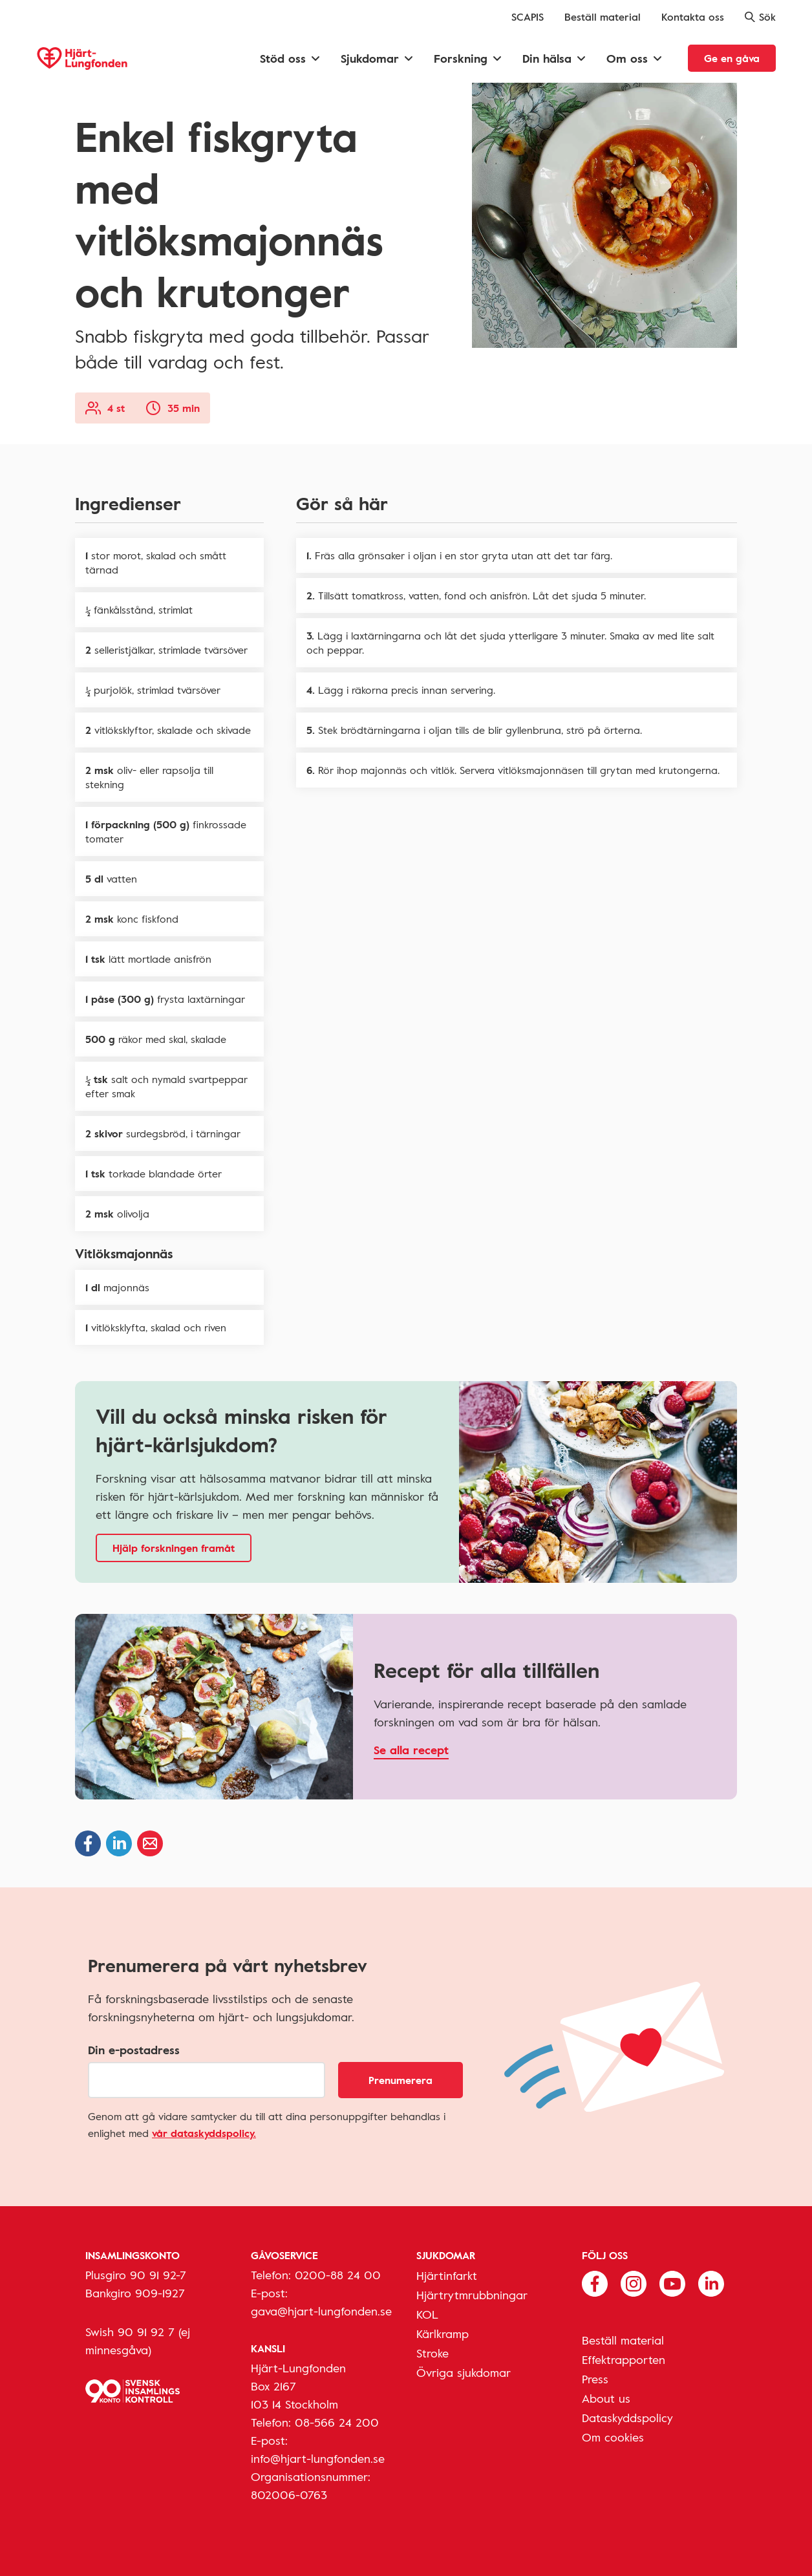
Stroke (432, 2353)
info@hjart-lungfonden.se (318, 2458)
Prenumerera (401, 2080)
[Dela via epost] (150, 1843)
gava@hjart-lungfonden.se (321, 2310)
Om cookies (613, 2437)
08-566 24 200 (337, 2422)
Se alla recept (411, 1749)
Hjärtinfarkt (446, 2275)
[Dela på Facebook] (88, 1843)
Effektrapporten (623, 2359)
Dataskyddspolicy (627, 2417)
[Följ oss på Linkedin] (711, 2282)
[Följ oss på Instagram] (633, 2282)
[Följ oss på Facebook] (595, 2282)
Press (595, 2378)
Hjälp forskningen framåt (173, 1548)
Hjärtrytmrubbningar (472, 2294)
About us (606, 2398)
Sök (760, 17)
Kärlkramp (442, 2333)
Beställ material (602, 17)
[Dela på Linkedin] (119, 1843)
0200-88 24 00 (338, 2274)
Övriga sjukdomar (463, 2372)
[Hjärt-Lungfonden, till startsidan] (82, 58)
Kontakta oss (692, 17)
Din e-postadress (134, 2050)
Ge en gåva (732, 58)
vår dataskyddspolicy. (204, 2133)
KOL (427, 2314)
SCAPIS (527, 17)
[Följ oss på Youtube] (672, 2282)
